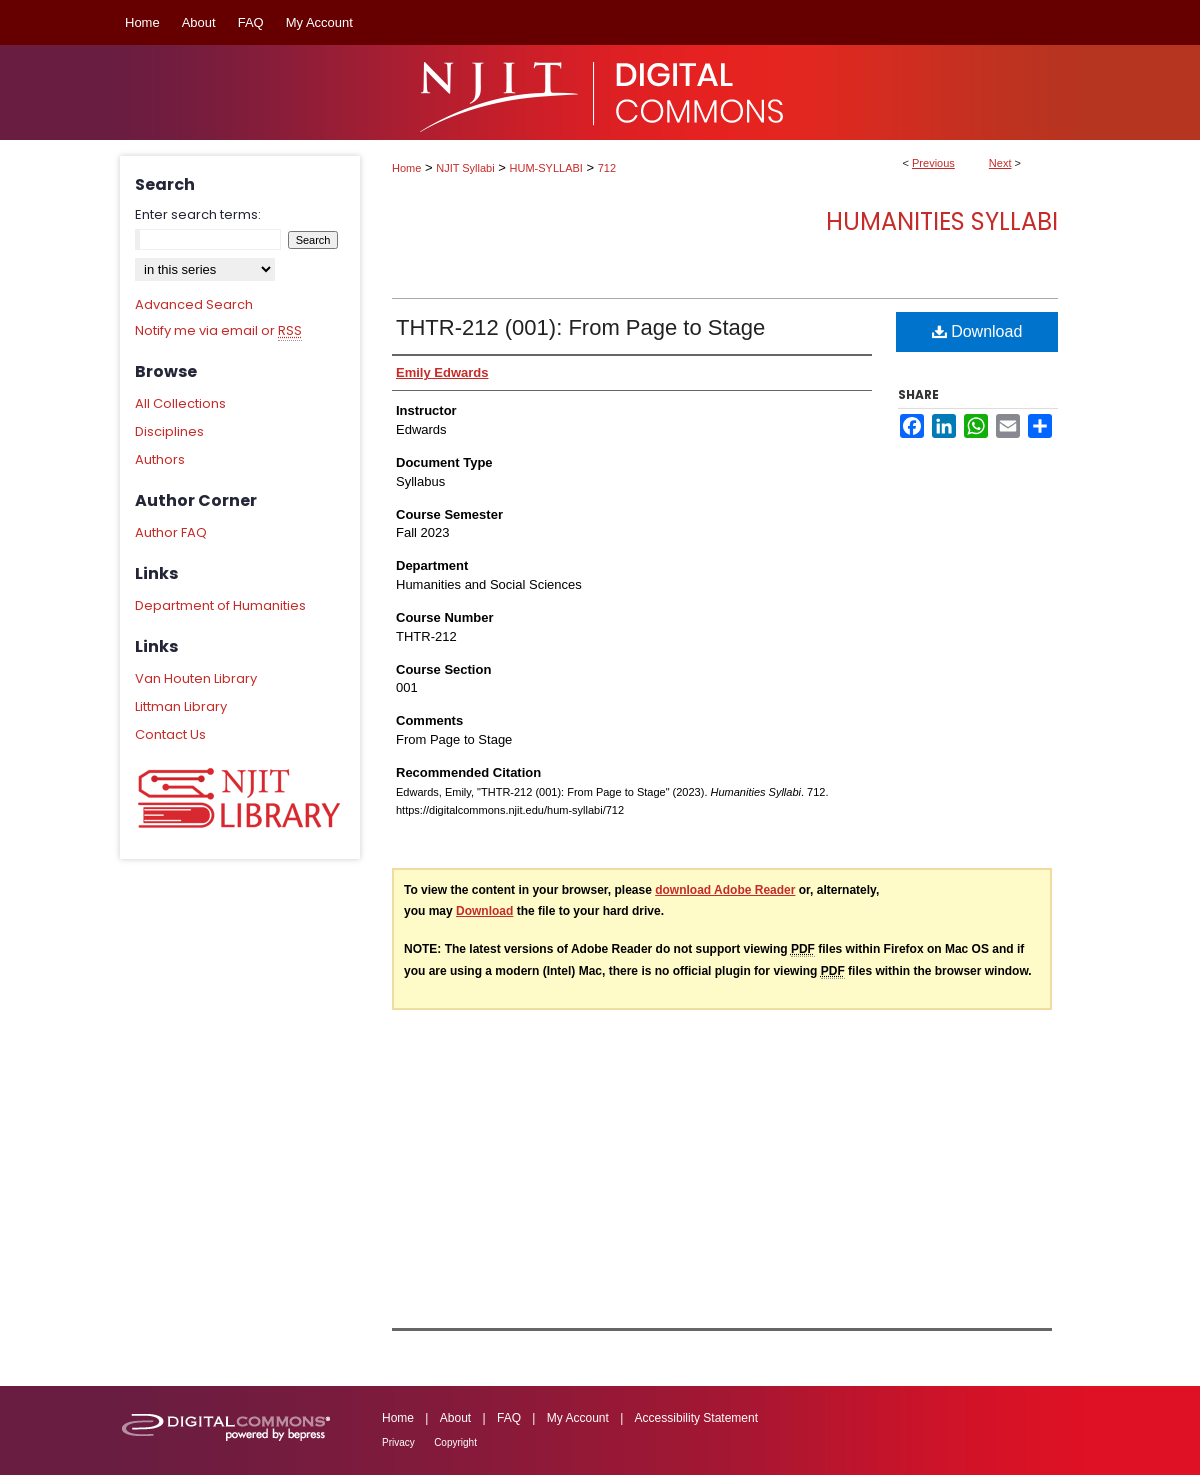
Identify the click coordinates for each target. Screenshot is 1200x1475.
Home (406, 168)
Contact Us (170, 734)
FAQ (509, 1418)
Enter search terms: (198, 214)
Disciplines (169, 431)
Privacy (398, 1442)
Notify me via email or (218, 331)
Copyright (455, 1442)
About (455, 1418)
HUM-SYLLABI (546, 168)
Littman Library (181, 706)
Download (977, 331)
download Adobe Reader (725, 890)
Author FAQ (171, 532)
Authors (160, 459)
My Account (578, 1418)
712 (607, 168)
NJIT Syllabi (465, 168)
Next (1000, 163)
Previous (933, 163)
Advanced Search (194, 304)
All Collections (180, 403)
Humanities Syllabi (942, 221)
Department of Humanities (220, 605)
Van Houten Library (196, 678)
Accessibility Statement (696, 1418)
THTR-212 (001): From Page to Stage (580, 327)
